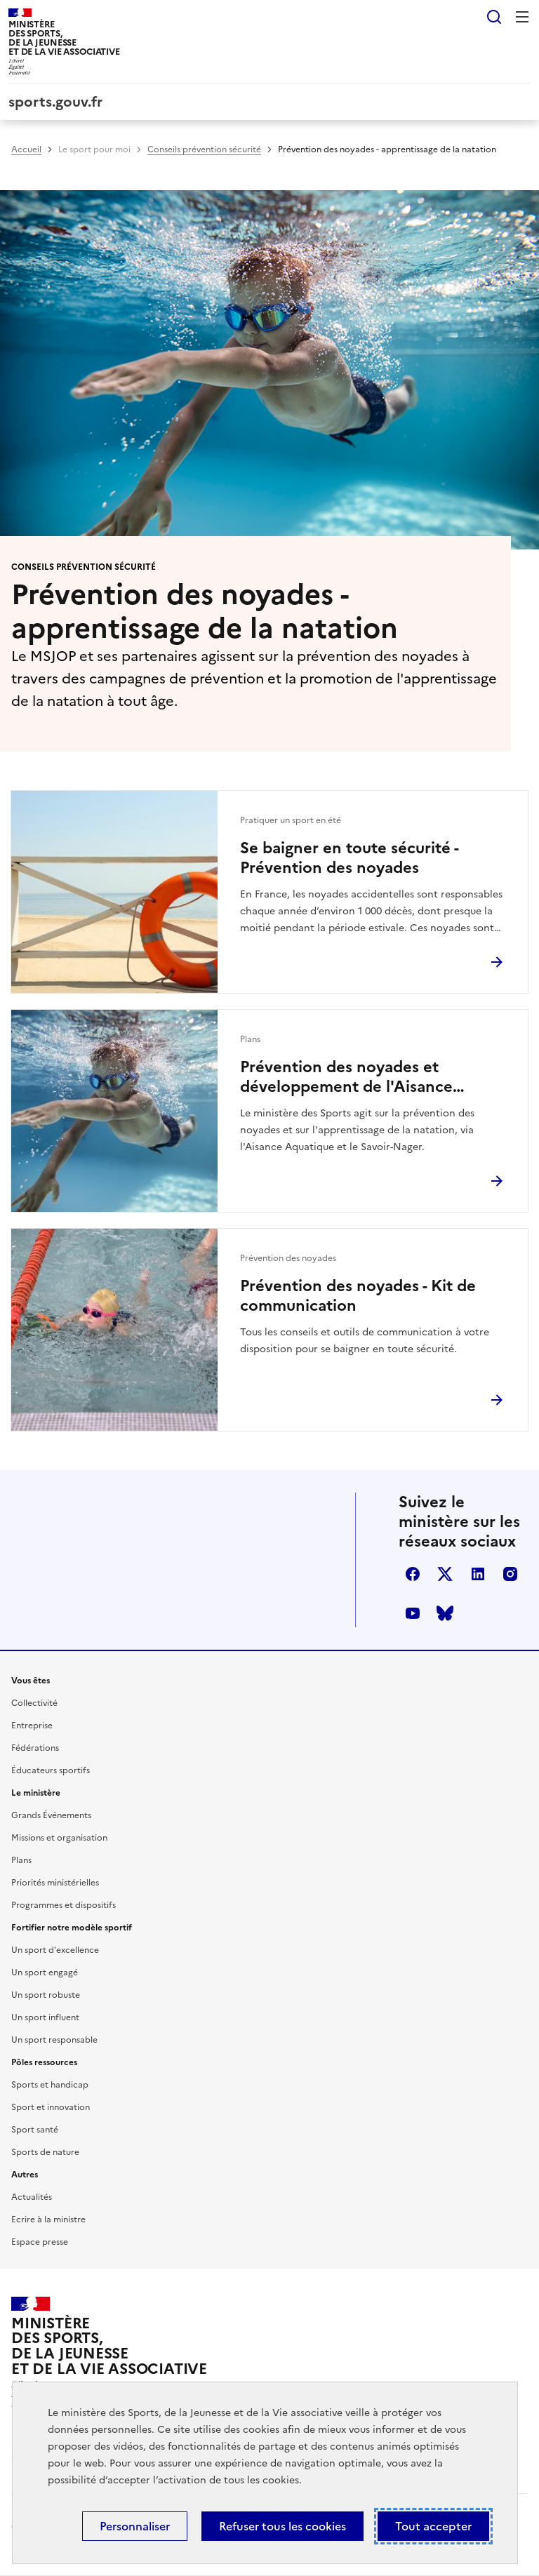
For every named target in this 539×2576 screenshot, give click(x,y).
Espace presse (39, 2242)
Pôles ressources (44, 2062)
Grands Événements (51, 1815)
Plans (21, 1860)
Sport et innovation (50, 2107)
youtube (413, 1613)
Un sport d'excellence (55, 1950)
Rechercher (494, 17)
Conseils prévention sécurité (204, 149)
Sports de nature (45, 2152)
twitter (445, 1574)
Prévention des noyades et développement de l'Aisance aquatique (346, 1077)
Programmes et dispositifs (63, 1905)
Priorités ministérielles (55, 1882)
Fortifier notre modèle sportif (71, 1927)
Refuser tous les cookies (282, 2526)
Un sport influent (45, 2017)
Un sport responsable (54, 2040)
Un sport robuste (45, 1995)
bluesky (445, 1613)
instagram (510, 1574)
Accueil (26, 149)
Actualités (31, 2197)
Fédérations (35, 1748)
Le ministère (35, 1793)
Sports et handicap (49, 2084)
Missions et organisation (59, 1837)
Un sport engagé (44, 1972)
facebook (413, 1574)
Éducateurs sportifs (50, 1770)
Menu (522, 17)
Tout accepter (433, 2526)
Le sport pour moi (94, 149)
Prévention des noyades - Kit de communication (358, 1296)
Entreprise (32, 1725)
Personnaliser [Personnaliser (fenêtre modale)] (135, 2526)
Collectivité (34, 1703)
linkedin (478, 1574)
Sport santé (34, 2129)
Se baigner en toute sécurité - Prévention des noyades (349, 858)
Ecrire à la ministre (48, 2219)
